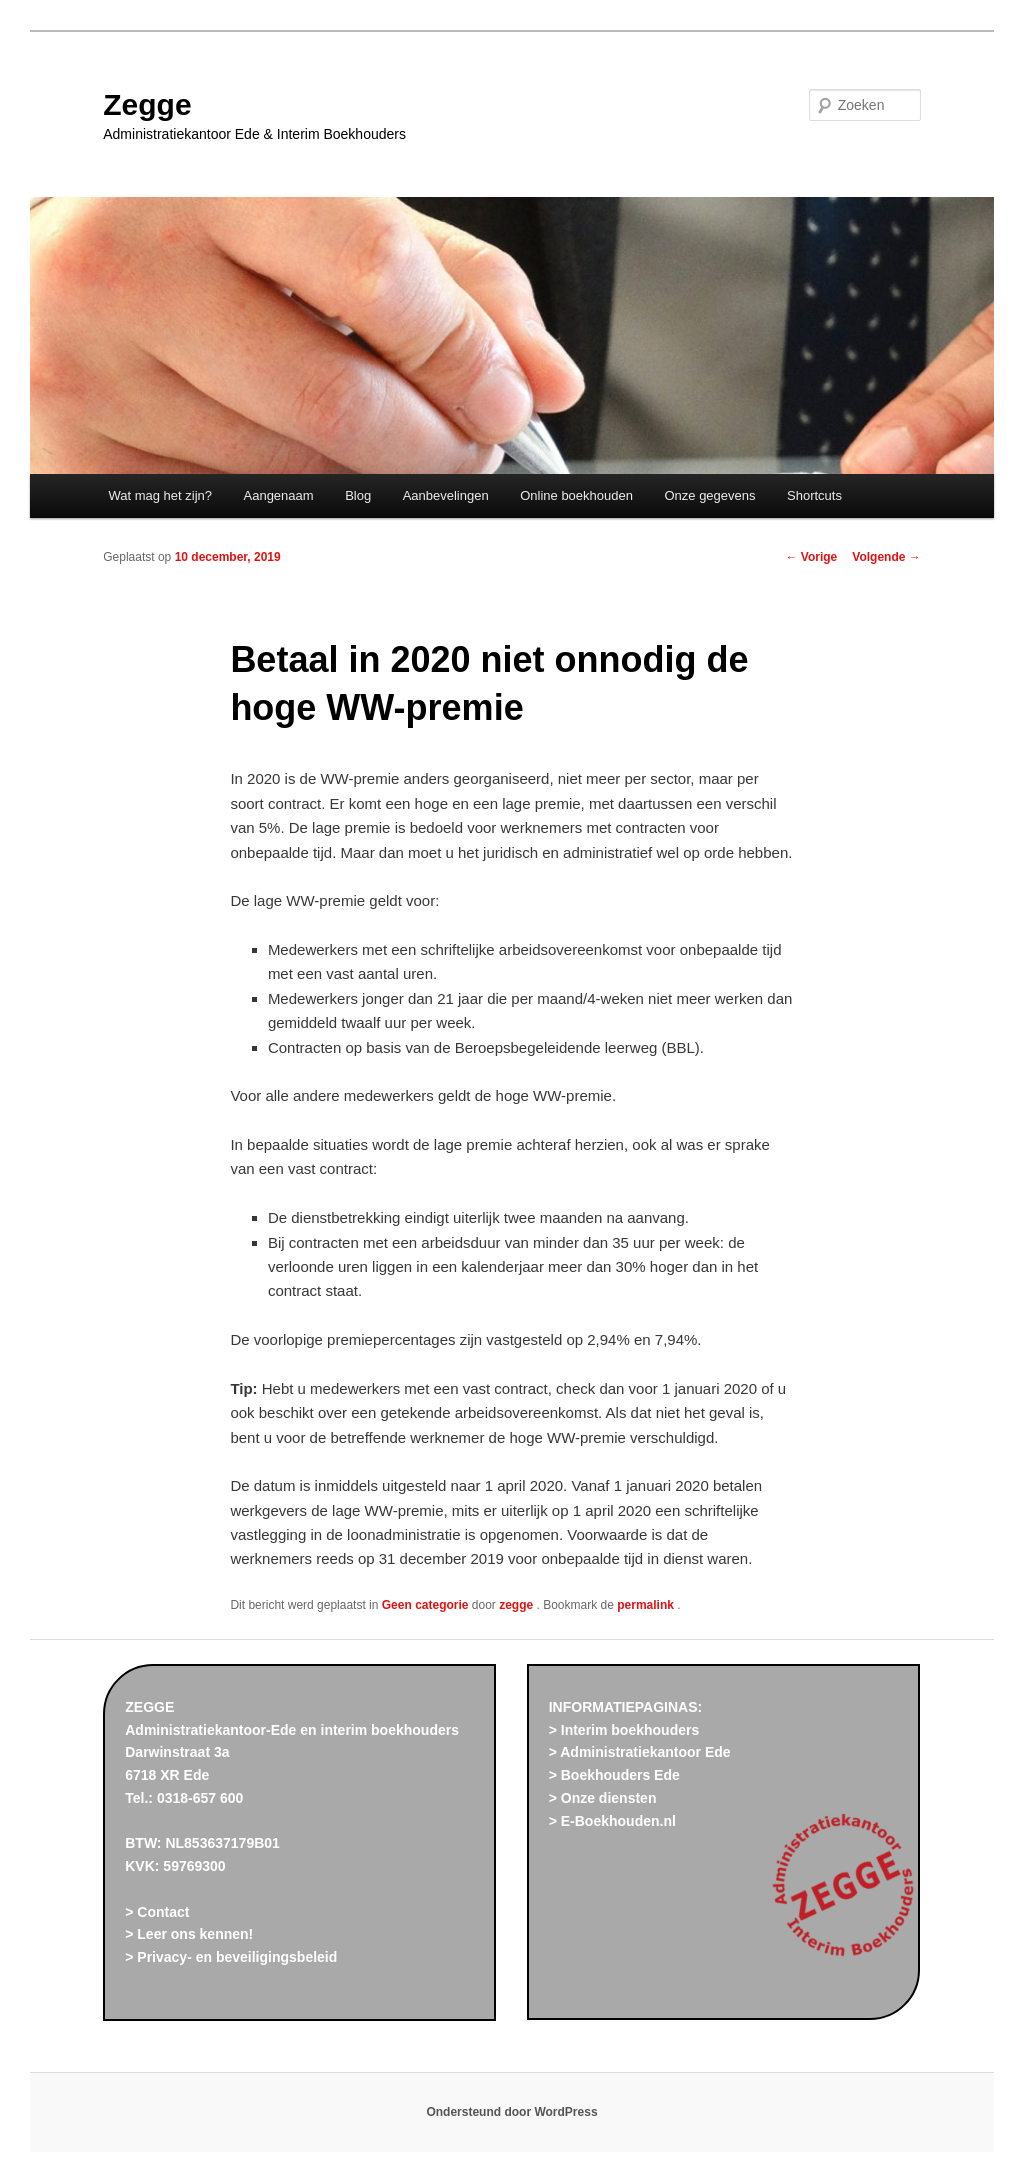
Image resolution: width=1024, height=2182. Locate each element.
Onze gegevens (709, 495)
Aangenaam (279, 495)
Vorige (812, 557)
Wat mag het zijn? (160, 495)
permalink (647, 1605)
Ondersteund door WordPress (511, 2112)
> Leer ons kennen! (189, 1934)
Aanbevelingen (446, 495)
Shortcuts (814, 495)
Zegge (147, 104)
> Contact (157, 1912)
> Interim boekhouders (624, 1730)
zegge (517, 1605)
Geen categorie (425, 1605)
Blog (358, 495)
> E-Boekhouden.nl (612, 1821)
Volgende (886, 557)
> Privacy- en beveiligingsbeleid (231, 1957)
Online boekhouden (576, 495)
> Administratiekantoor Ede (640, 1752)
